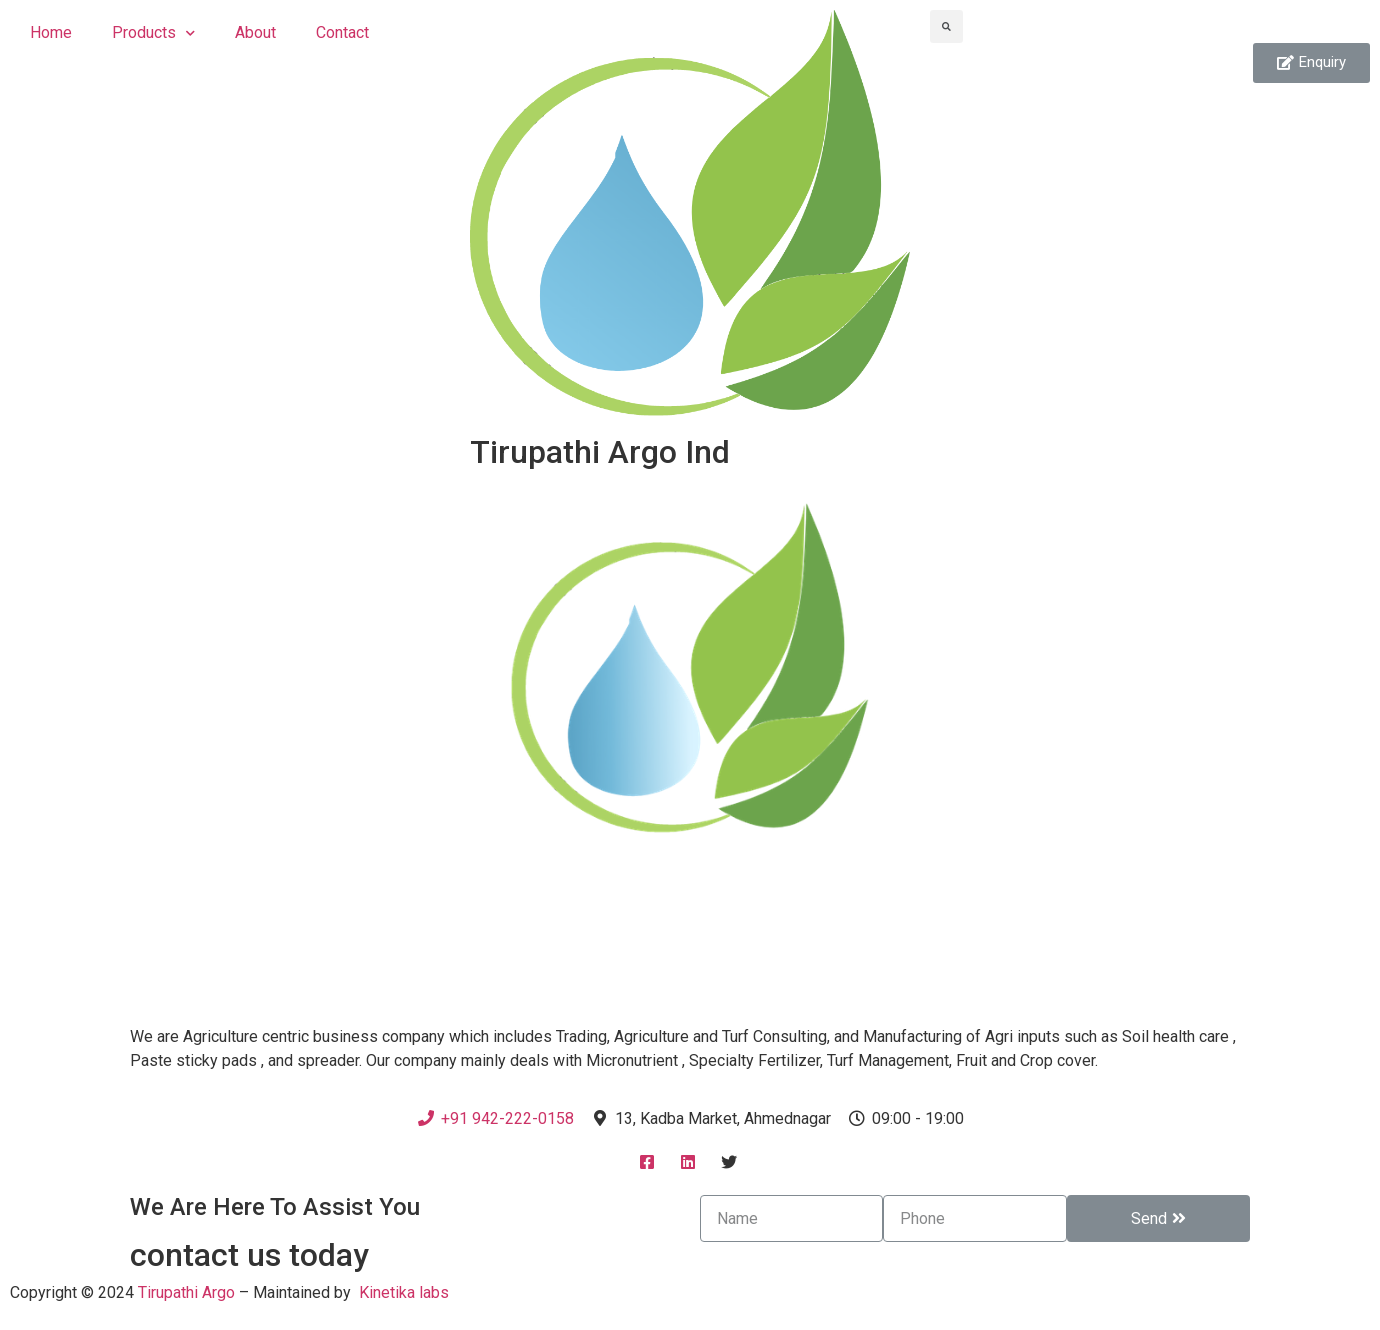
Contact (342, 32)
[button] (1311, 63)
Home (51, 32)
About (255, 32)
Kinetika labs (404, 1292)
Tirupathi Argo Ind (600, 452)
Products (153, 33)
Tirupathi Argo (186, 1292)
